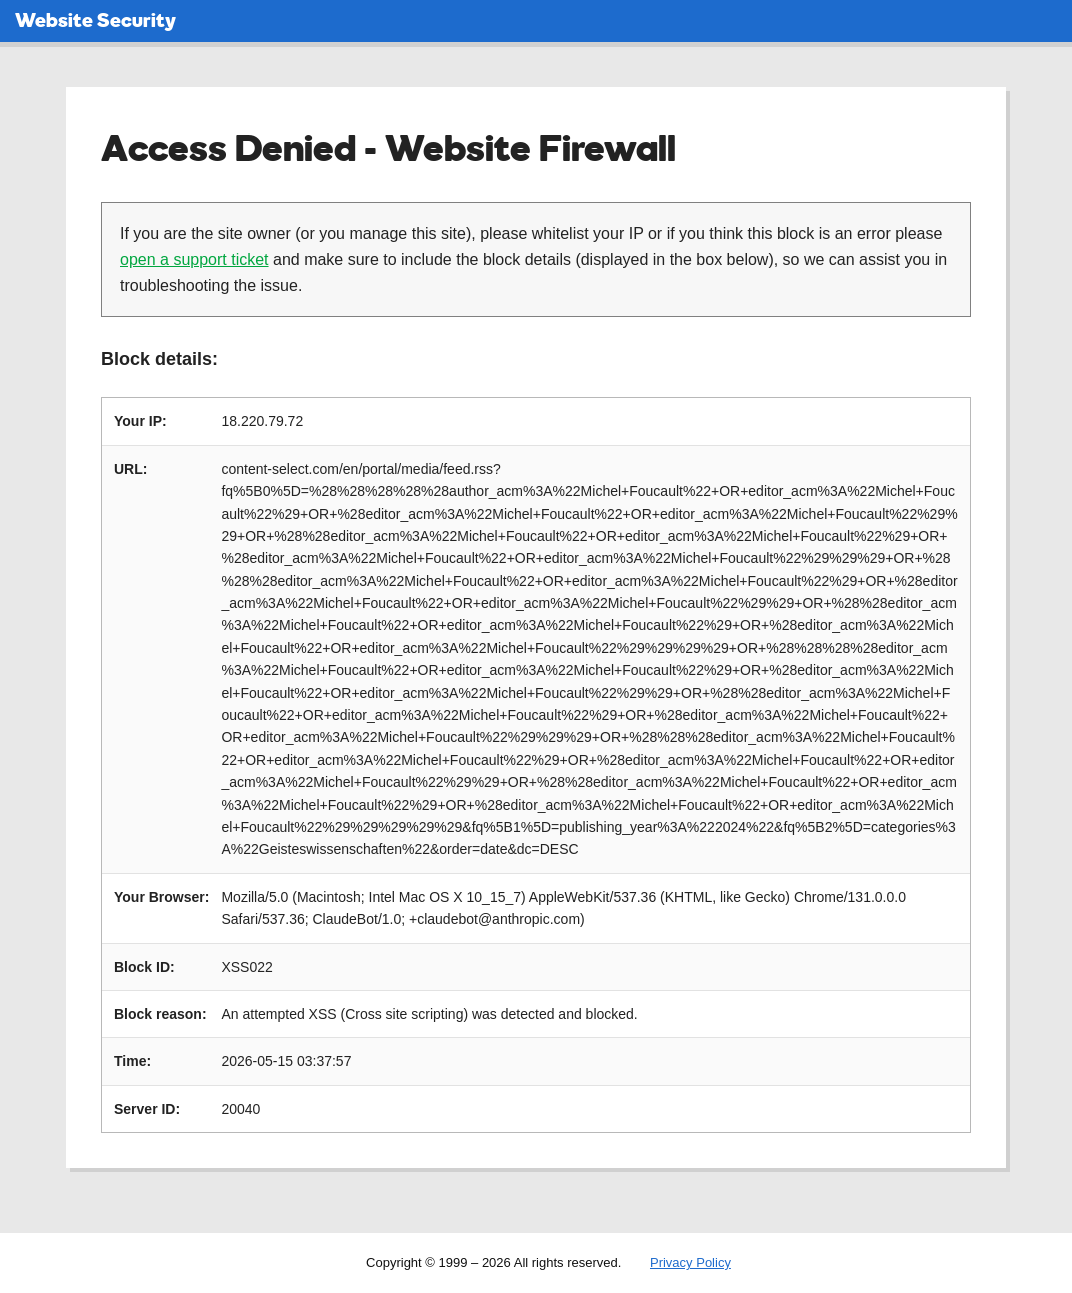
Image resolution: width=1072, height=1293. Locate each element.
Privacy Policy (690, 1262)
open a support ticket (194, 259)
